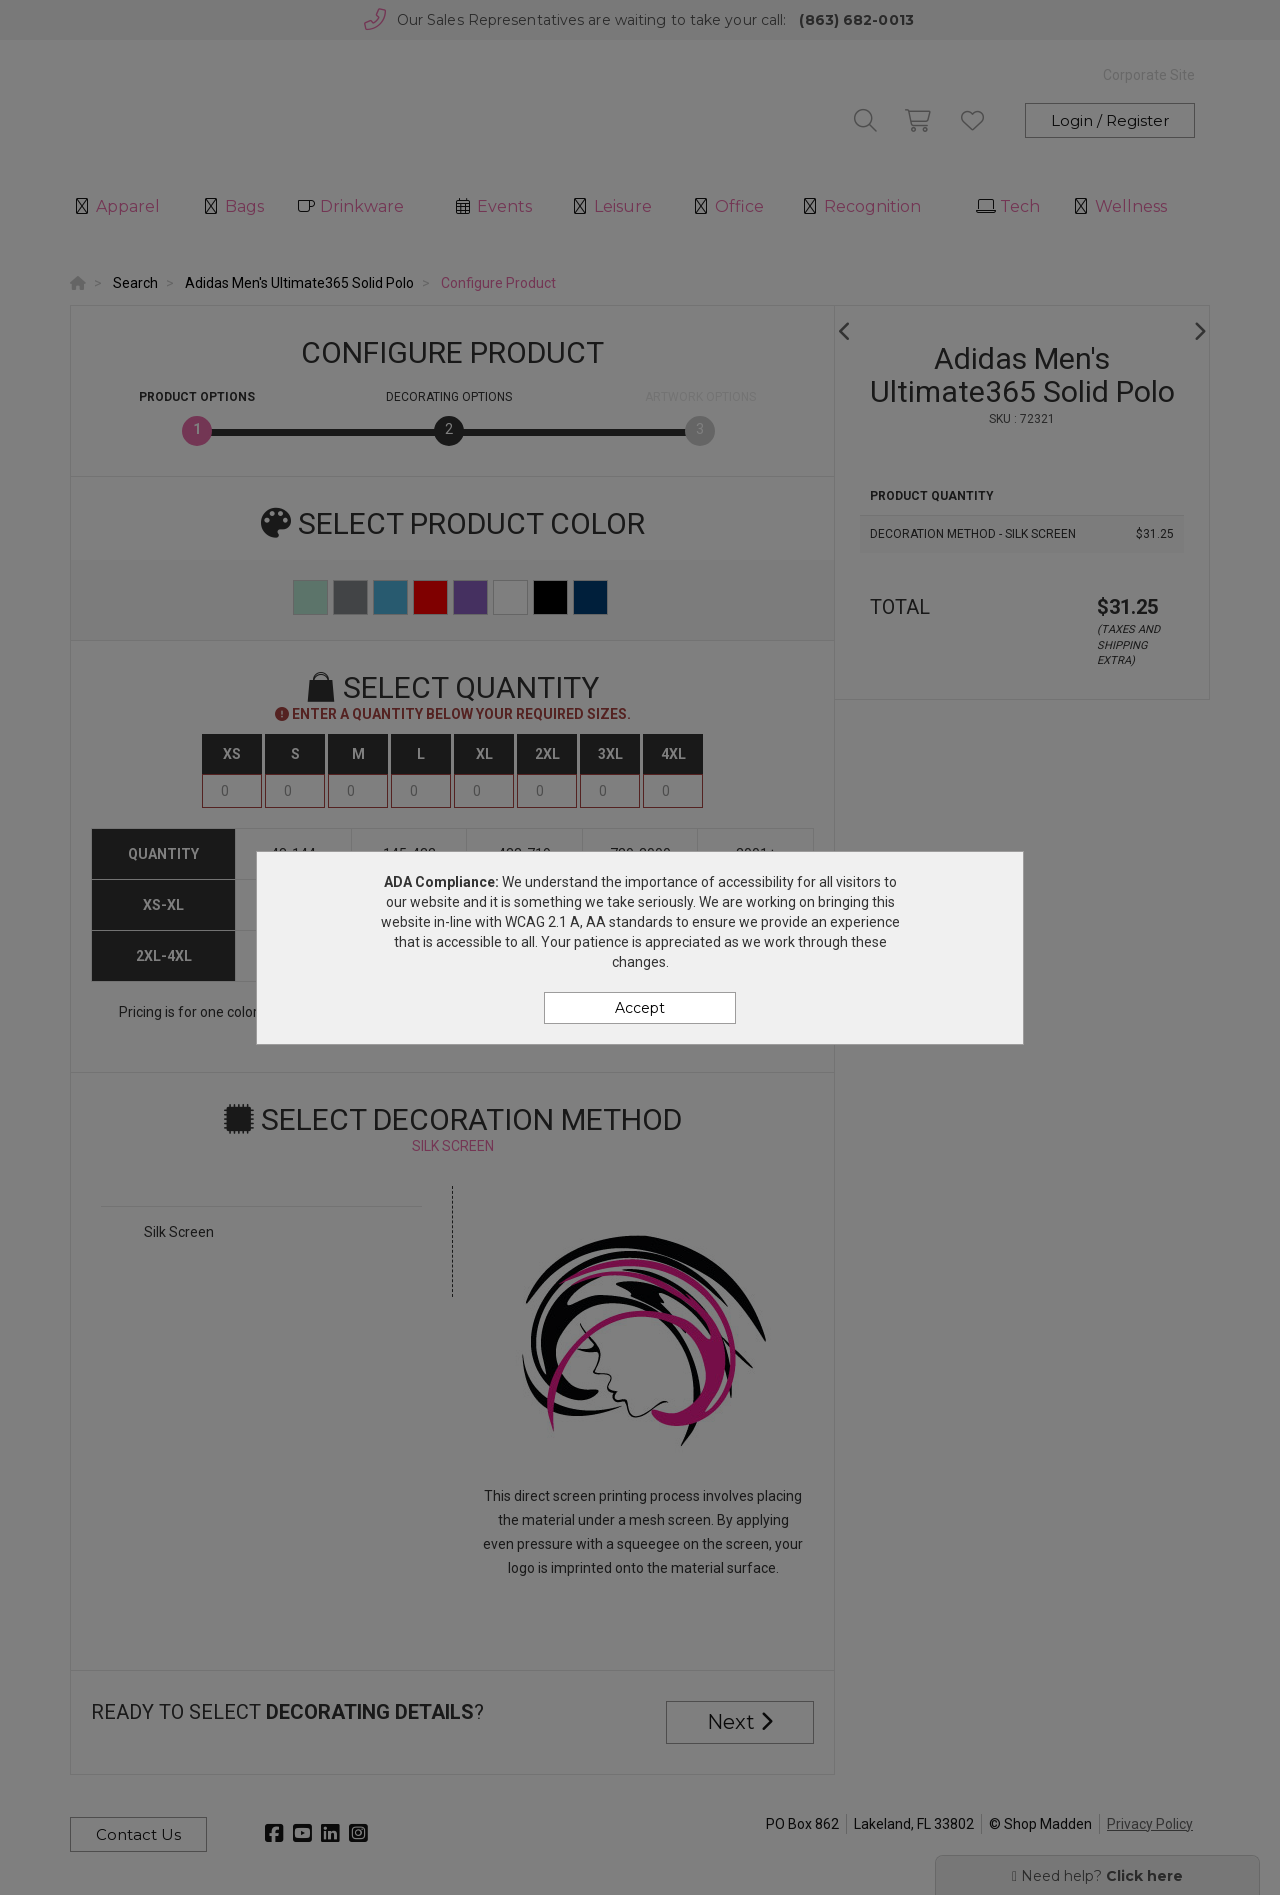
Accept (640, 1008)
